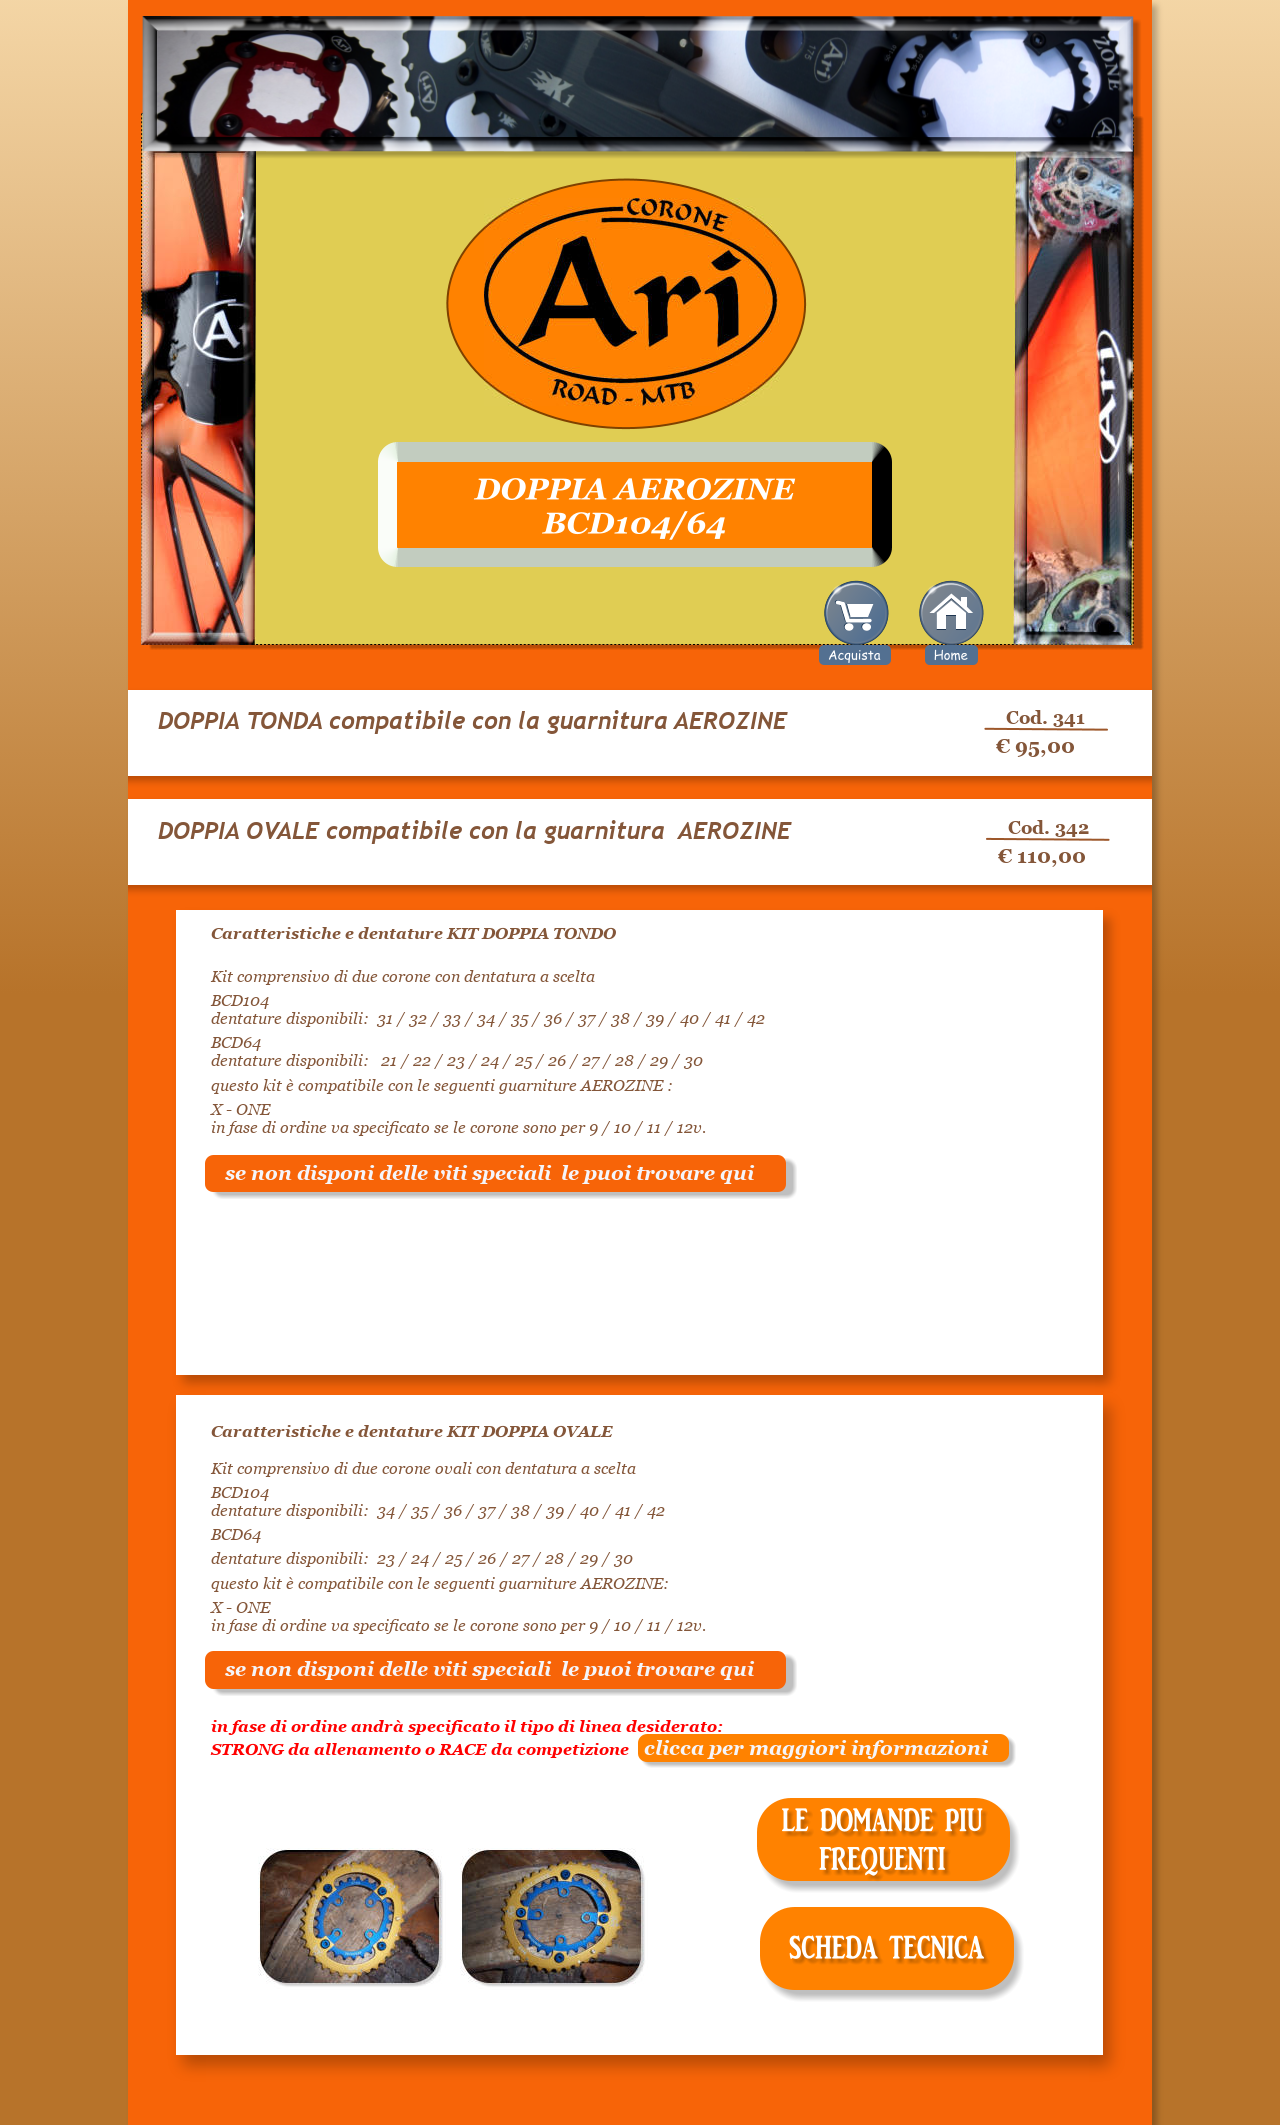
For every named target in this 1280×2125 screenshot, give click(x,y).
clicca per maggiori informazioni (808, 1748)
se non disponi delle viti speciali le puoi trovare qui (489, 1173)
